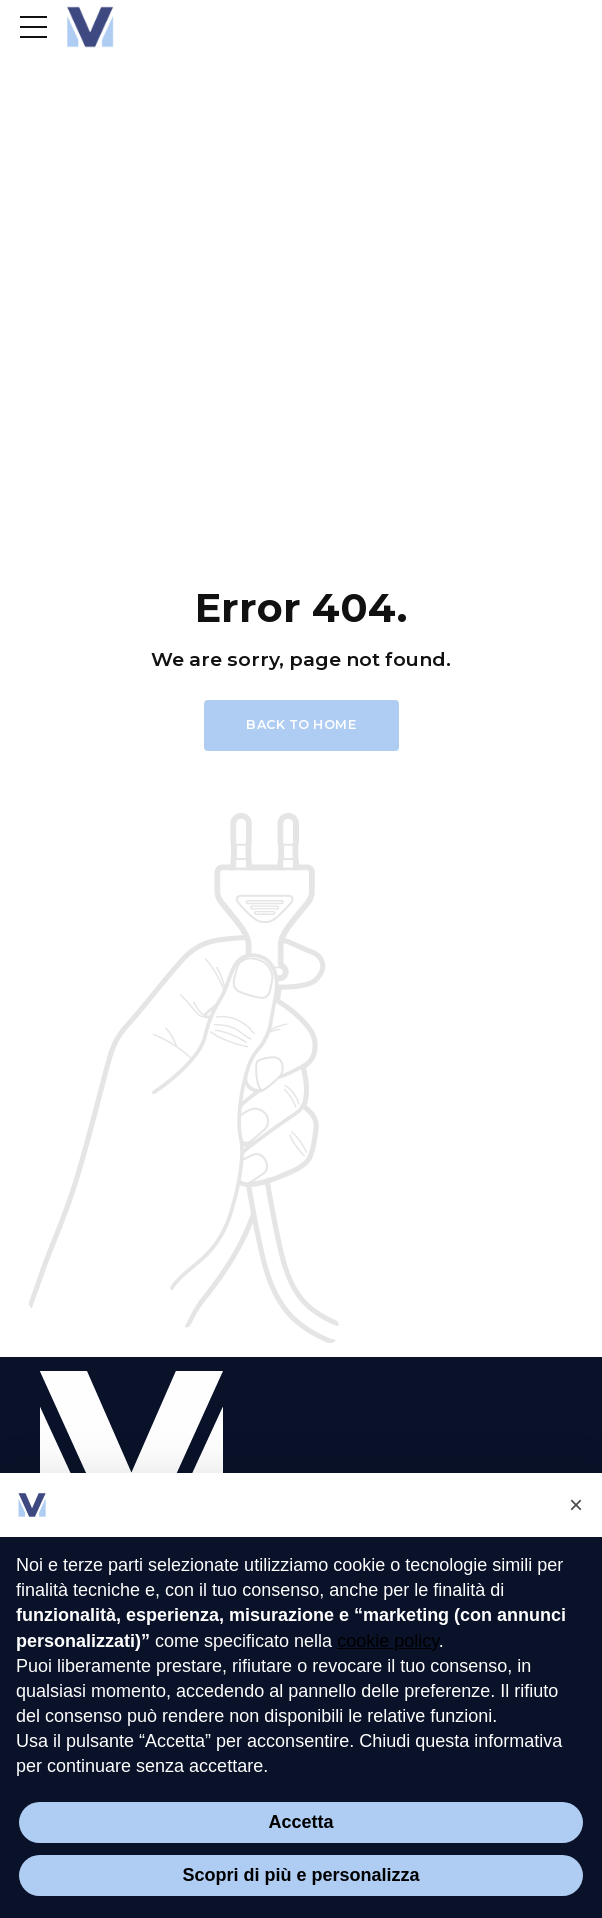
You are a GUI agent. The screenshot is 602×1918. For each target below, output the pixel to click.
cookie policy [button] (388, 1641)
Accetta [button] (300, 1822)
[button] (576, 1505)
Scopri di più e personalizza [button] (300, 1875)
